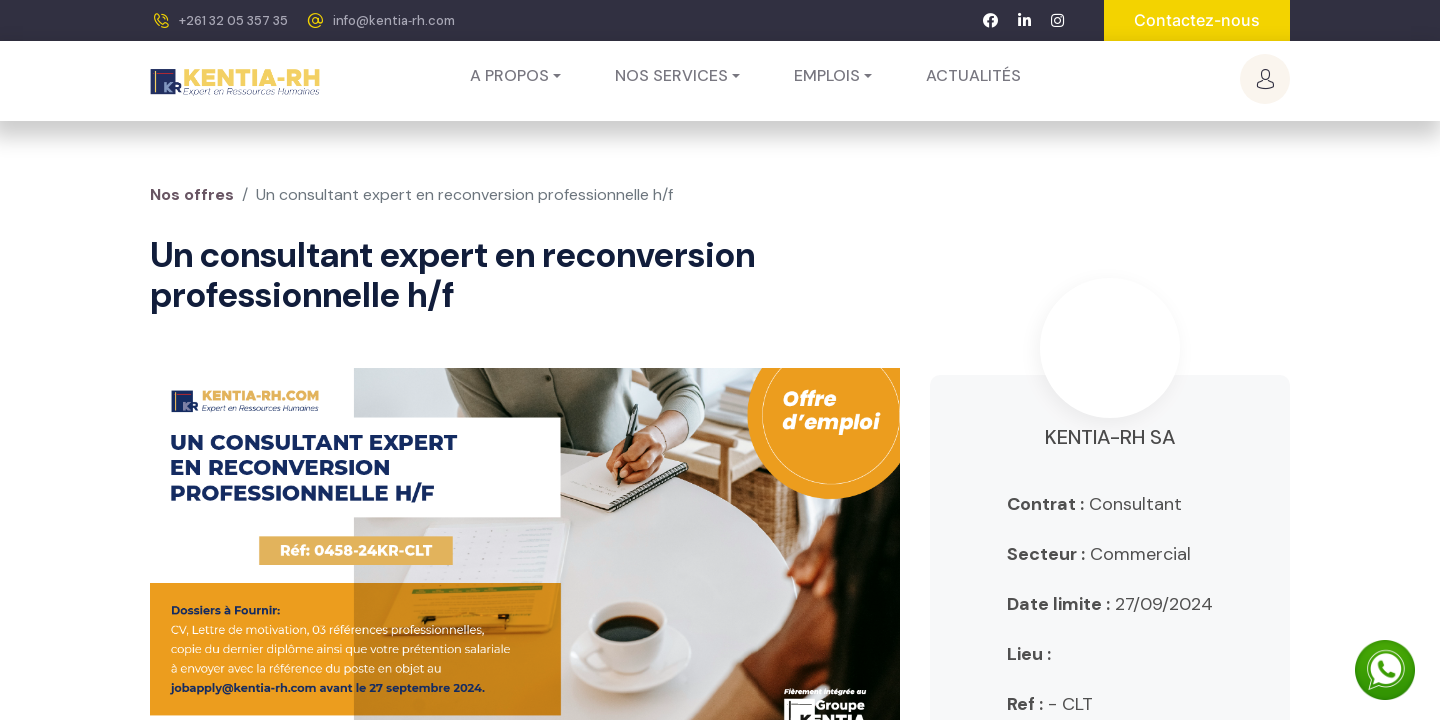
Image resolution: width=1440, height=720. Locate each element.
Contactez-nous (1197, 20)
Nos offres (192, 194)
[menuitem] (973, 76)
